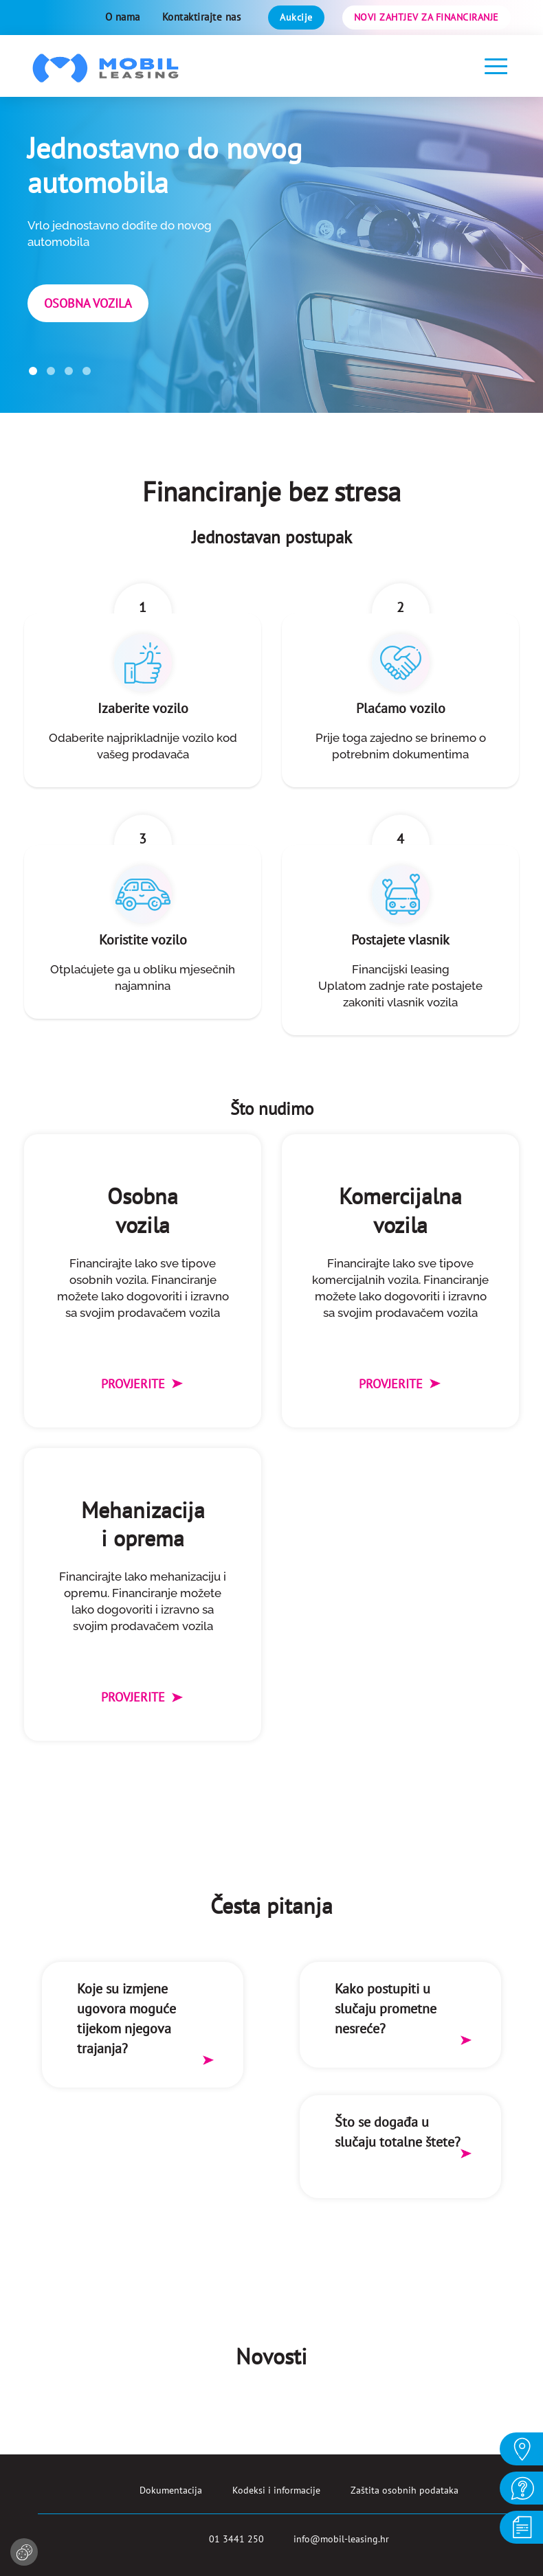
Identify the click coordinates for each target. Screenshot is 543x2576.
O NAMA (521, 2448)
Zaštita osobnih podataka (404, 2490)
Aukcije (296, 17)
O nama (122, 16)
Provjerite (142, 1384)
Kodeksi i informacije (276, 2490)
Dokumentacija (171, 2490)
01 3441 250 (236, 2539)
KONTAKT (521, 2487)
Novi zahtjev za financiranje (426, 17)
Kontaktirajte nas (201, 16)
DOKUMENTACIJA (521, 2526)
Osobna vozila (88, 303)
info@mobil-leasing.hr (341, 2539)
